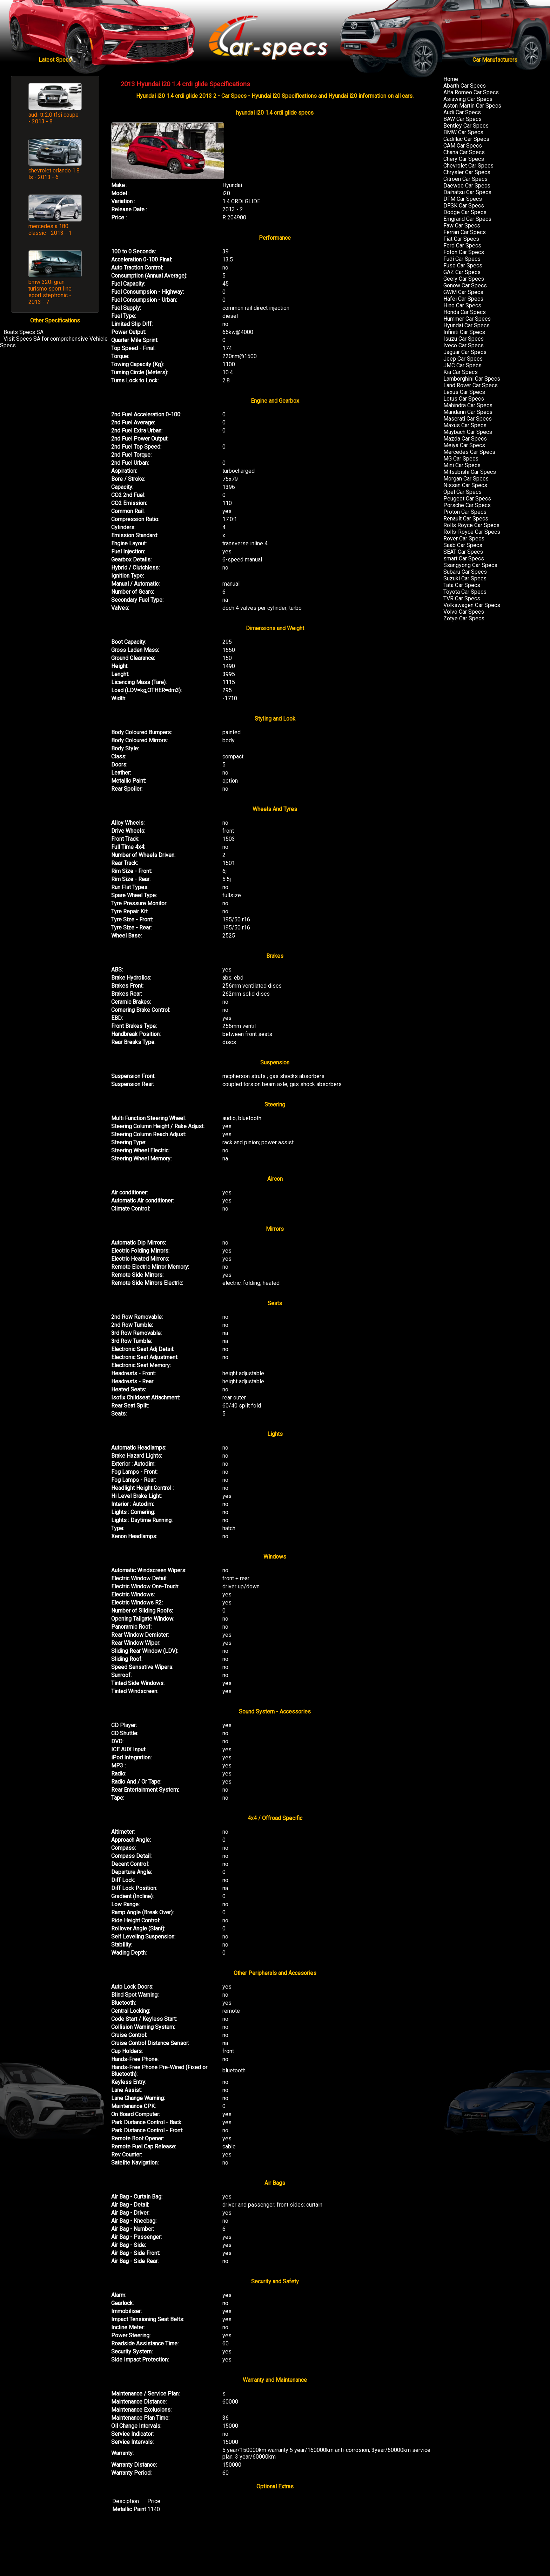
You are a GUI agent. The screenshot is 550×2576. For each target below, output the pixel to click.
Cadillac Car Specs (466, 139)
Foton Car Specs (463, 252)
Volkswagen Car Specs (471, 605)
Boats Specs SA (23, 332)
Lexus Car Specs (464, 392)
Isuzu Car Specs (463, 338)
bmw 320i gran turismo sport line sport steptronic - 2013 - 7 (50, 292)
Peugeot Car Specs (467, 498)
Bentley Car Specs (466, 125)
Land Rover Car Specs (470, 385)
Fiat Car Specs (461, 239)
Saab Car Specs (462, 545)
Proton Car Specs (465, 512)
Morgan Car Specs (466, 478)
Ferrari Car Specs (464, 232)
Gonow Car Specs (465, 285)
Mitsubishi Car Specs (469, 472)
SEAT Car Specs (463, 551)
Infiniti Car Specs (464, 332)
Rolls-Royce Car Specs (471, 532)
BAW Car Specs (462, 119)
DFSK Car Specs (463, 205)
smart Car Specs (463, 558)
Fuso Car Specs (462, 265)
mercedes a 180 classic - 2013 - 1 (50, 229)
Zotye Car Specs (463, 618)
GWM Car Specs (463, 292)
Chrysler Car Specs (466, 172)
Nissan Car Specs (465, 485)
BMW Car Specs (463, 132)
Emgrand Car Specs (467, 219)
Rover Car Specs (463, 538)
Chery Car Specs (463, 159)
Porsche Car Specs (467, 505)
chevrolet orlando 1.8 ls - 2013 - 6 (54, 173)
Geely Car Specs (463, 278)
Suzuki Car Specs (465, 578)
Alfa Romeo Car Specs (471, 92)
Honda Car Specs (464, 312)
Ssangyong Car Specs (470, 565)
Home (450, 79)
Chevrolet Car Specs (468, 165)
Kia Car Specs (460, 372)
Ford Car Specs (462, 245)
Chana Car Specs (464, 152)
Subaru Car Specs (465, 571)
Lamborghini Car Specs (471, 378)
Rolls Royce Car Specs (471, 525)
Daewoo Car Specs (466, 185)
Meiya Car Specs (464, 445)
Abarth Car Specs (464, 85)
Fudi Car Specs (462, 258)
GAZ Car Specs (462, 272)
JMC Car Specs (462, 365)
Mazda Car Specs (465, 438)
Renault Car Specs (465, 518)
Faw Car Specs (461, 225)
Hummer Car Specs (467, 318)
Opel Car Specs (462, 492)
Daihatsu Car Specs (467, 192)
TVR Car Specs (461, 598)
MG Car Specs (460, 458)
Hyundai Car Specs (466, 325)
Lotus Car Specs (463, 398)
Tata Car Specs (461, 585)
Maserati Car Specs (467, 418)
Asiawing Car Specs (467, 99)
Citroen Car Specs (465, 179)
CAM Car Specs (462, 145)
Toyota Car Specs (465, 591)
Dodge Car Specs (465, 212)
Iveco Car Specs (463, 345)
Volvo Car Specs (463, 611)
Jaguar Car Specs (465, 352)
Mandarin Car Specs (467, 412)
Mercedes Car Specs (469, 452)
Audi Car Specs (462, 112)
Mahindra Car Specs (467, 405)
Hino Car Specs (462, 305)
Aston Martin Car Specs (472, 105)
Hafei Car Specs (463, 298)
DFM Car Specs (462, 199)
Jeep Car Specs (463, 358)
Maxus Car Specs (465, 425)
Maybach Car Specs (467, 432)
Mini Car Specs (462, 465)
